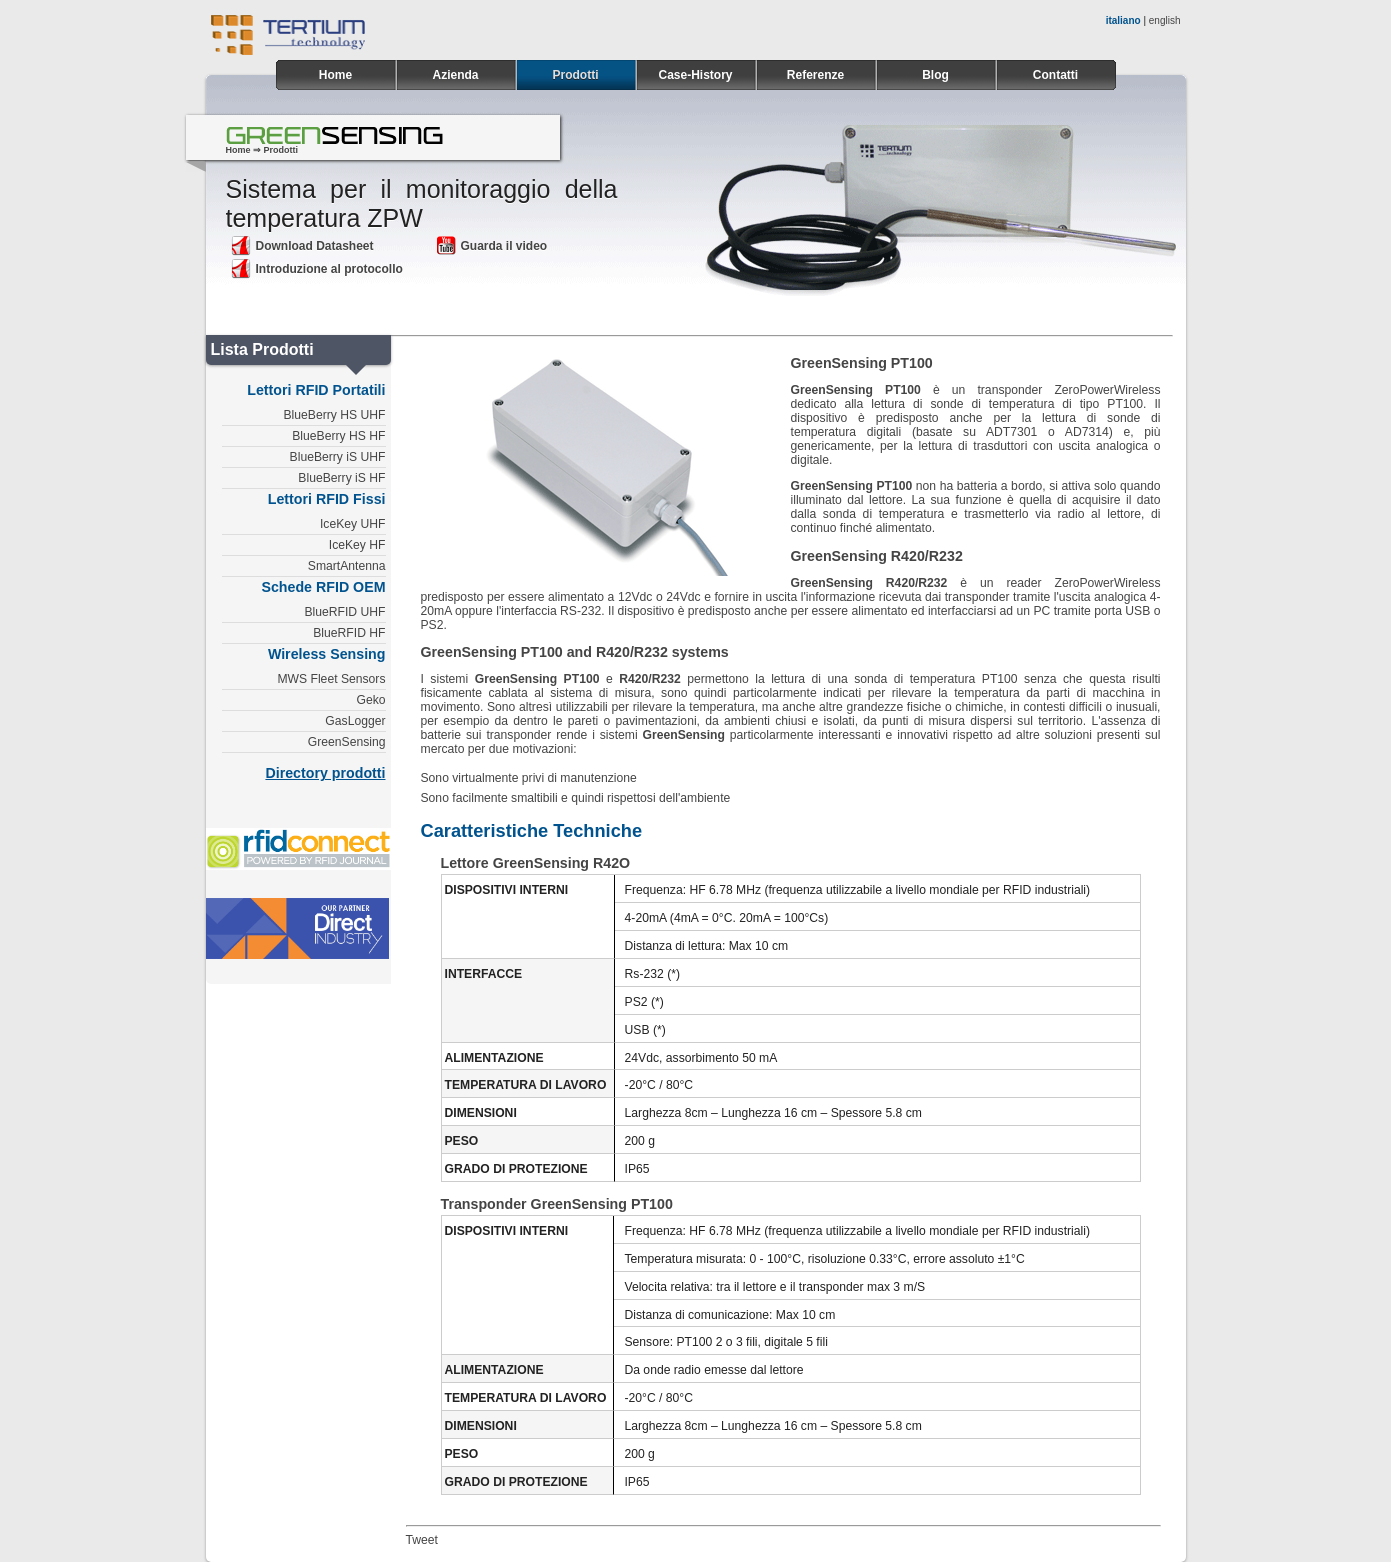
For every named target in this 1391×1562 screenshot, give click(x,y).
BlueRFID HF (349, 633)
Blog (935, 75)
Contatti (1055, 75)
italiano (1123, 20)
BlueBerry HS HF (338, 436)
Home (335, 75)
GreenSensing (347, 742)
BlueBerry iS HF (341, 478)
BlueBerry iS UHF (338, 457)
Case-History (695, 75)
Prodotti (576, 75)
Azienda (455, 75)
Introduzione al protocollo (317, 269)
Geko (370, 700)
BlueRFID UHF (344, 612)
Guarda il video (492, 246)
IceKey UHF (353, 524)
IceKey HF (357, 545)
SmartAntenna (347, 566)
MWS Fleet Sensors (331, 679)
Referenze (815, 75)
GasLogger (355, 721)
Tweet (422, 1540)
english (1165, 20)
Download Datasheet (302, 246)
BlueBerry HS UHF (335, 415)
